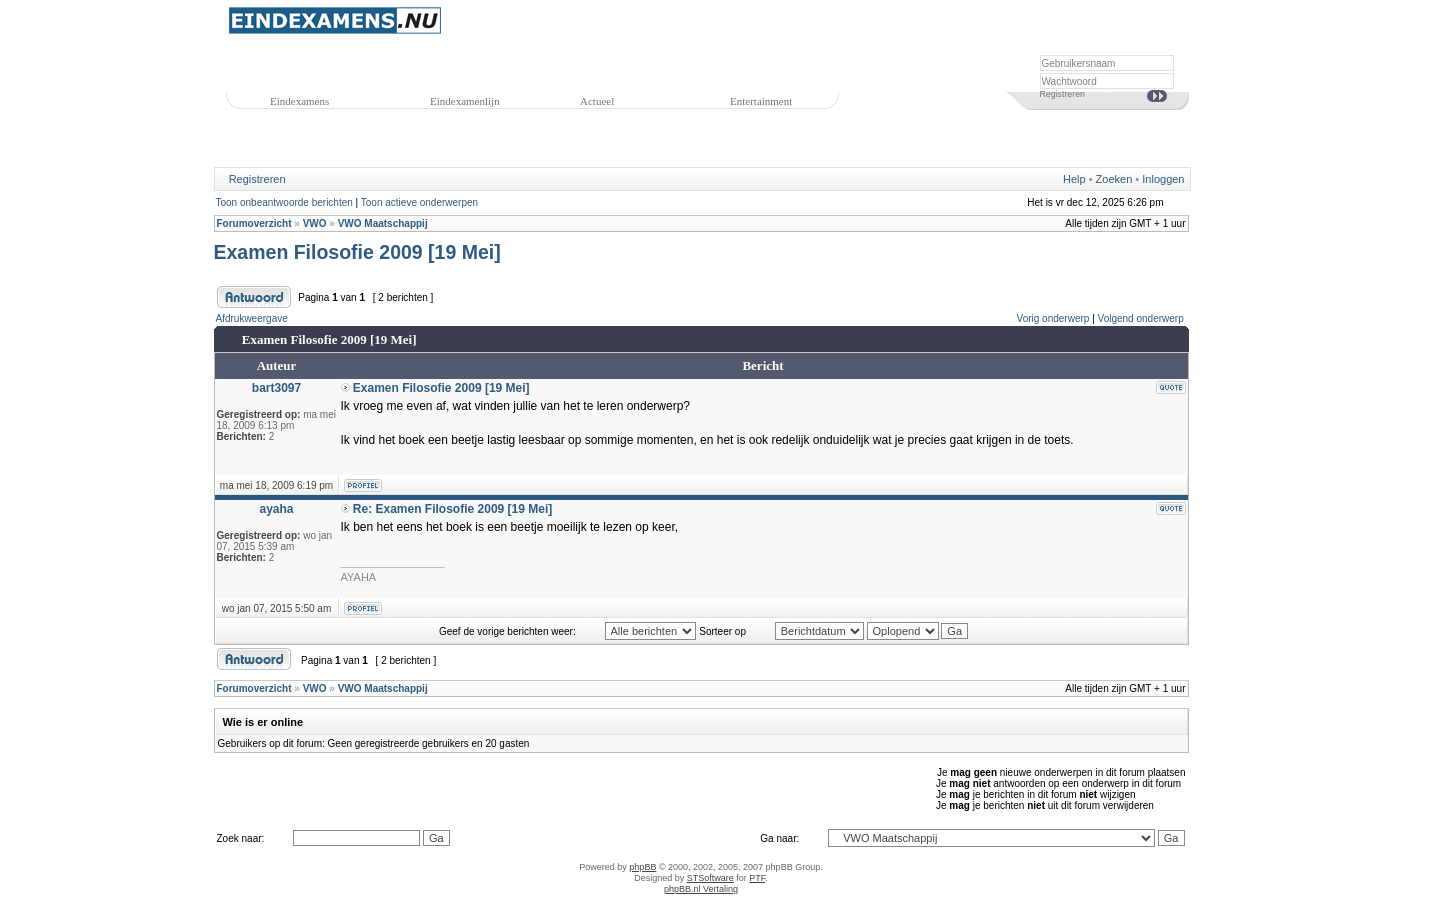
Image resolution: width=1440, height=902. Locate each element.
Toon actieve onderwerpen (419, 202)
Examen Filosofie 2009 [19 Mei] (357, 252)
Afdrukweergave (252, 318)
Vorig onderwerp (1053, 318)
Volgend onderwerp (1141, 318)
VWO (315, 223)
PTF (757, 878)
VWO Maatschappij (383, 223)
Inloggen (1163, 179)
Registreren (1062, 94)
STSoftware (710, 878)
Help (1074, 179)
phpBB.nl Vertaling (701, 889)
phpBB (642, 867)
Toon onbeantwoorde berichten (284, 202)
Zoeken (1114, 179)
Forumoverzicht (254, 223)
